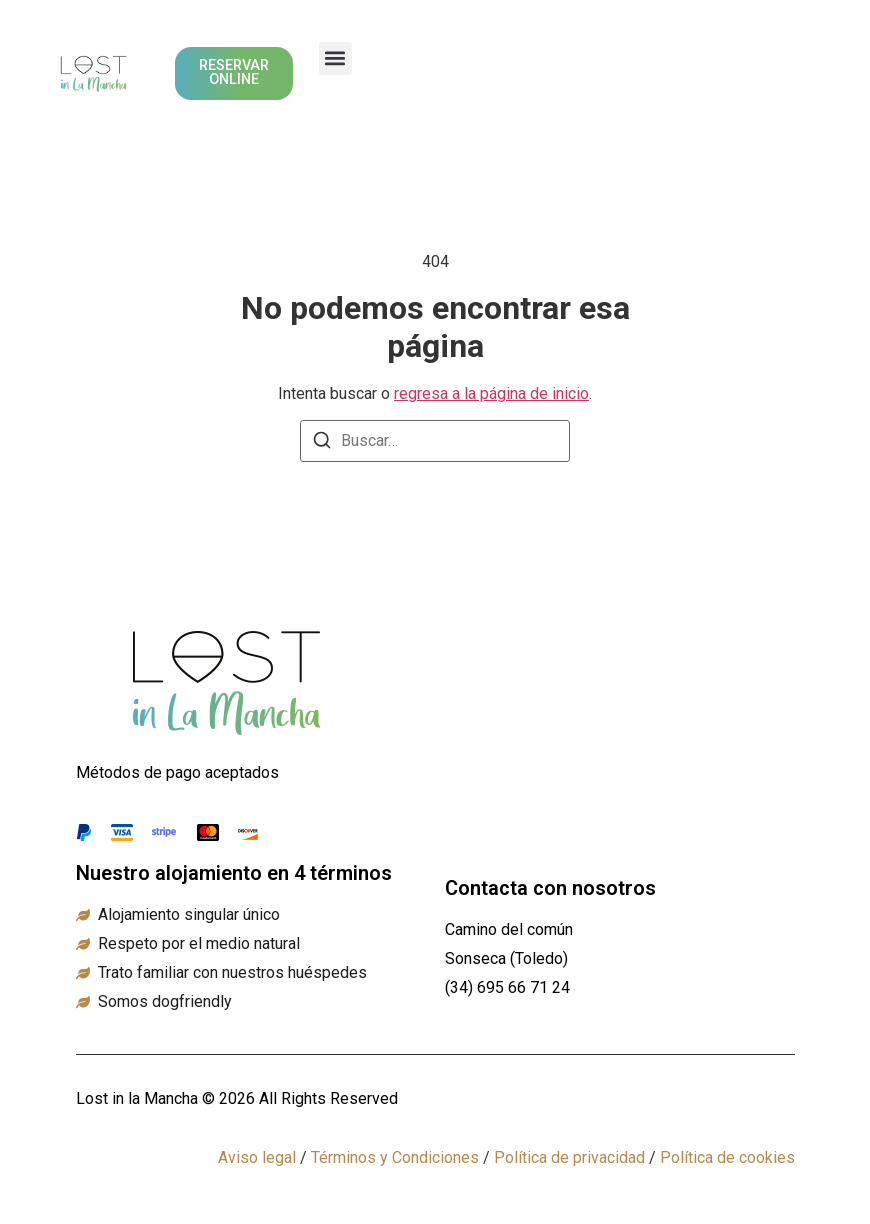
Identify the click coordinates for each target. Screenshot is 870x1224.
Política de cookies (727, 1157)
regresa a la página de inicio (491, 393)
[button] (335, 58)
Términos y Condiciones (395, 1157)
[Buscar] (322, 443)
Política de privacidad (569, 1157)
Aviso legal (257, 1157)
